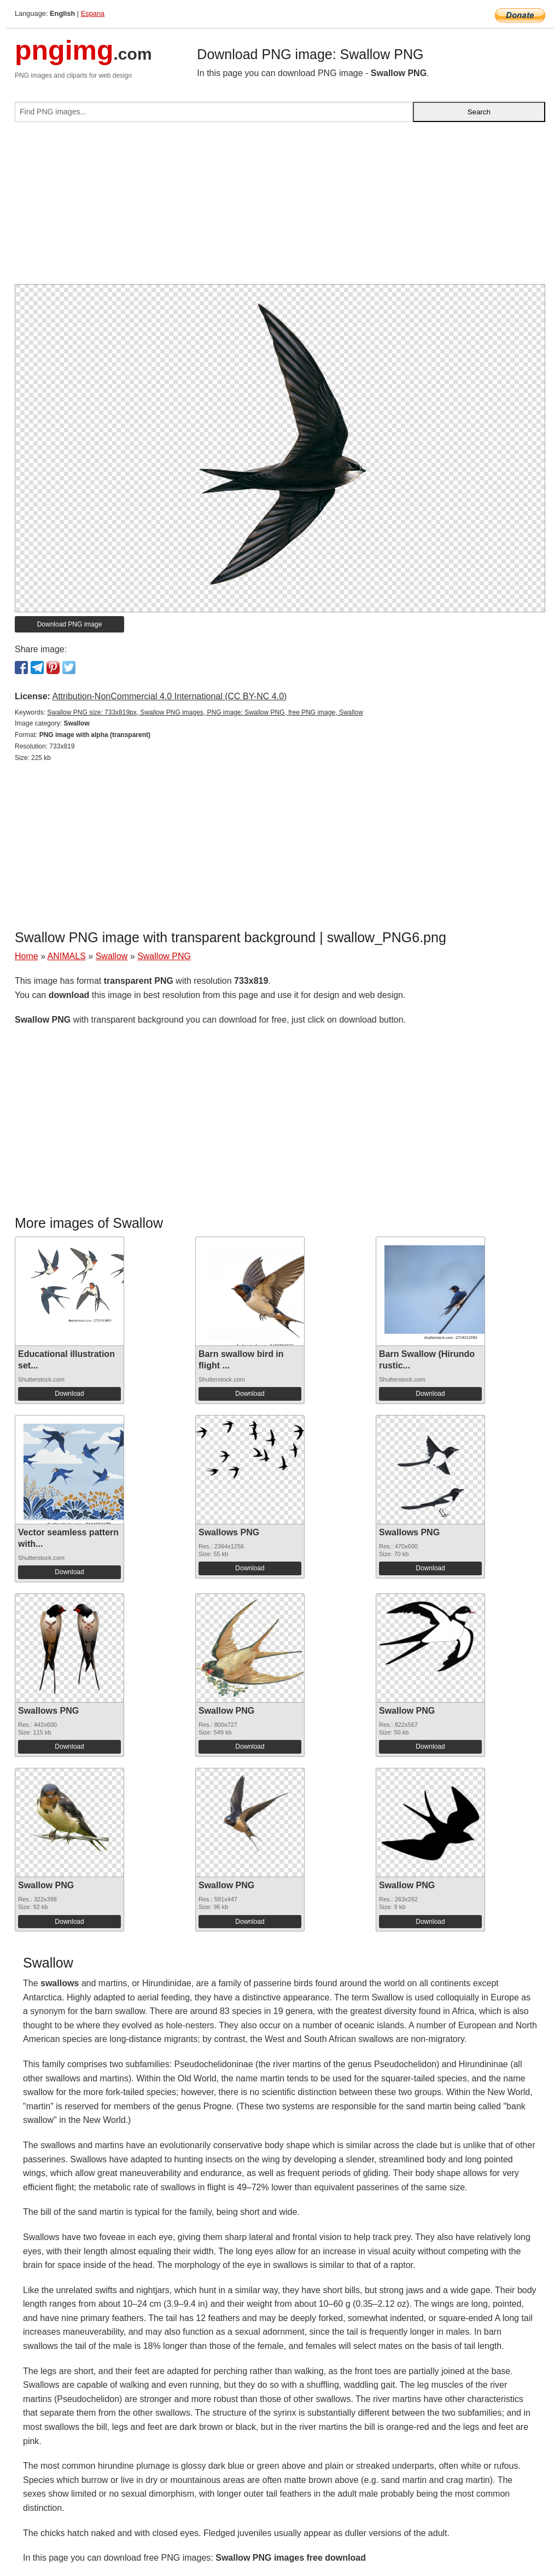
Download (69, 1393)
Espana (92, 13)
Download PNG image (69, 624)
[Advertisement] (280, 207)
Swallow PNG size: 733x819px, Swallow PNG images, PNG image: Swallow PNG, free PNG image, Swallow (205, 712)
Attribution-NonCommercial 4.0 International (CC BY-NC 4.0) (169, 696)
